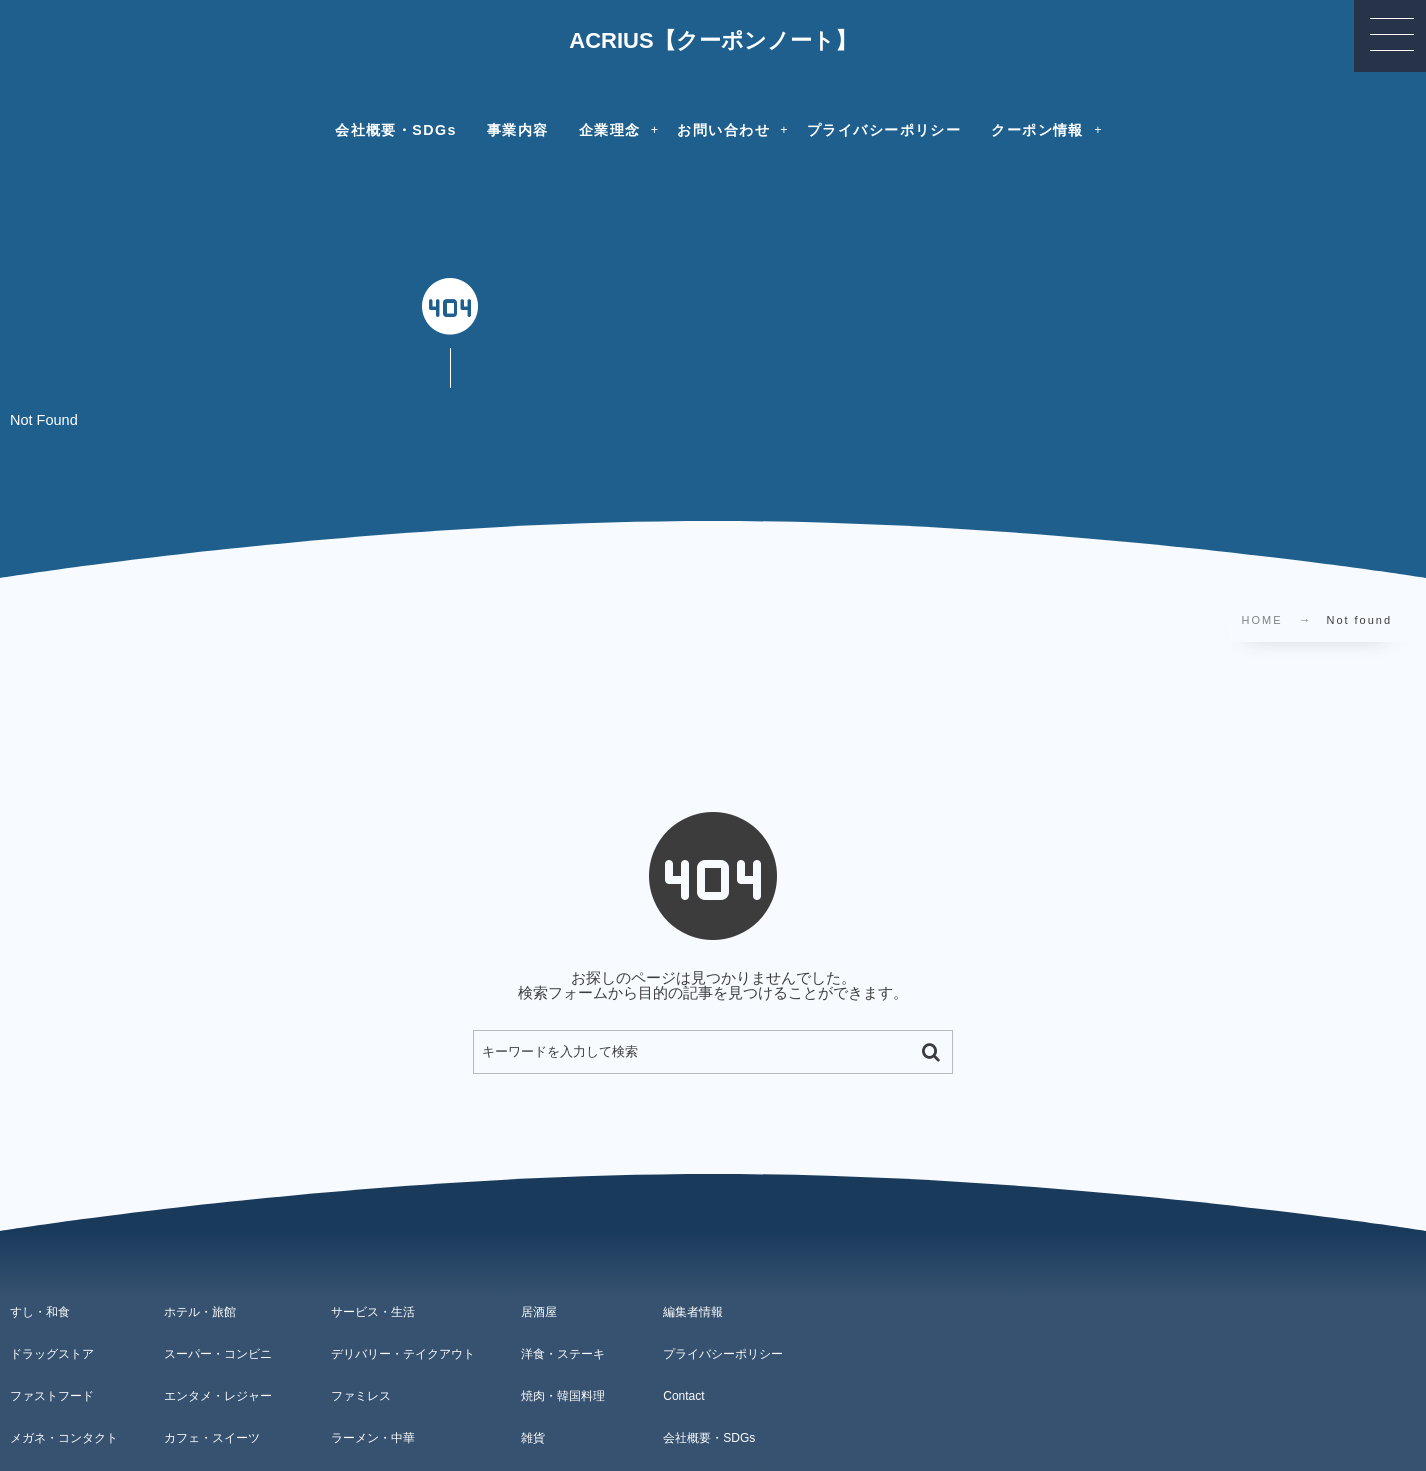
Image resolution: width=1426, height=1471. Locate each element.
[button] (1390, 36)
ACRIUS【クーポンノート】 (712, 41)
